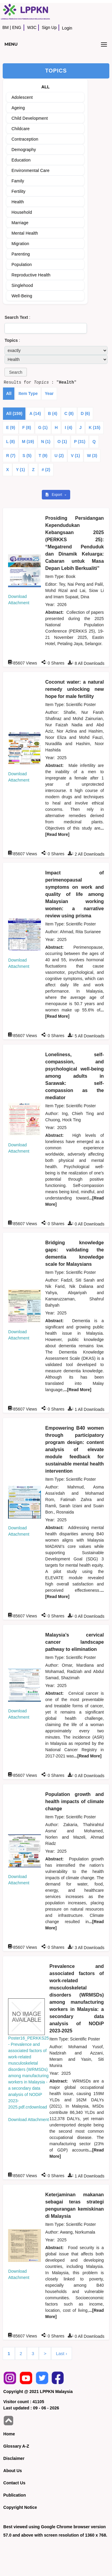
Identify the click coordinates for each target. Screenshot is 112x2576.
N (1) (45, 441)
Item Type (28, 393)
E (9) (10, 427)
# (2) (46, 469)
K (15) (94, 427)
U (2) (59, 455)
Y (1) (20, 469)
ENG (16, 27)
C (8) (68, 413)
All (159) (14, 413)
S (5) (26, 455)
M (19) (28, 441)
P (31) (79, 441)
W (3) (92, 455)
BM (5, 27)
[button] (15, 372)
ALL (45, 86)
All (8, 393)
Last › (61, 2353)
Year (49, 393)
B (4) (52, 413)
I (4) (68, 427)
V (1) (75, 455)
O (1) (62, 441)
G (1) (43, 427)
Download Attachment (28, 2119)
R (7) (10, 455)
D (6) (85, 413)
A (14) (35, 413)
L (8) (10, 441)
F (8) (26, 427)
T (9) (43, 455)
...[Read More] (77, 1389)
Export (54, 495)
